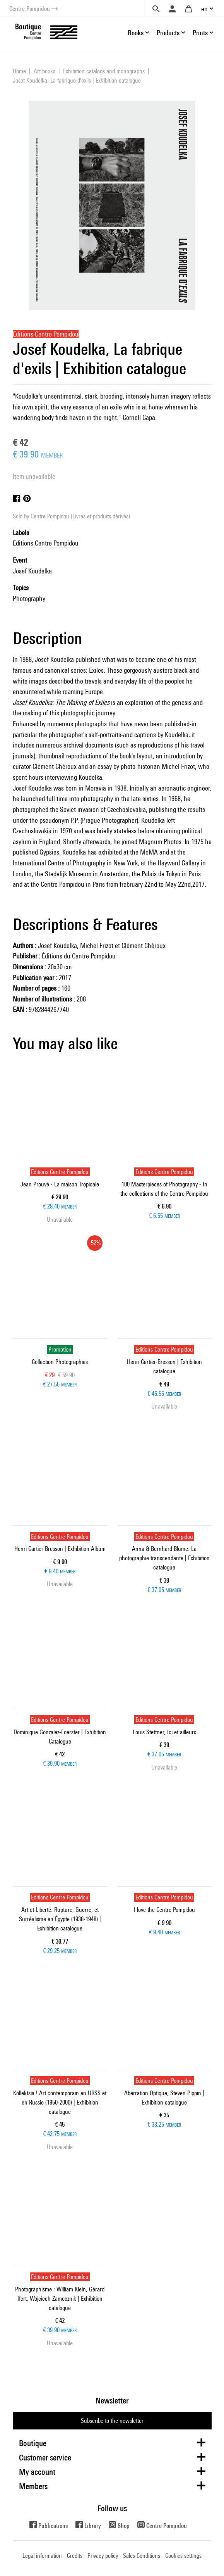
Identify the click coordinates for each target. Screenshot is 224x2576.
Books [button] (136, 33)
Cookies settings (183, 2555)
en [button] (204, 9)
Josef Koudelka (32, 571)
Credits (74, 2555)
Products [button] (168, 33)
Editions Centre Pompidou (46, 543)
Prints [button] (200, 33)
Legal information (42, 2555)
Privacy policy (102, 2555)
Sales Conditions (141, 2555)
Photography (29, 598)
